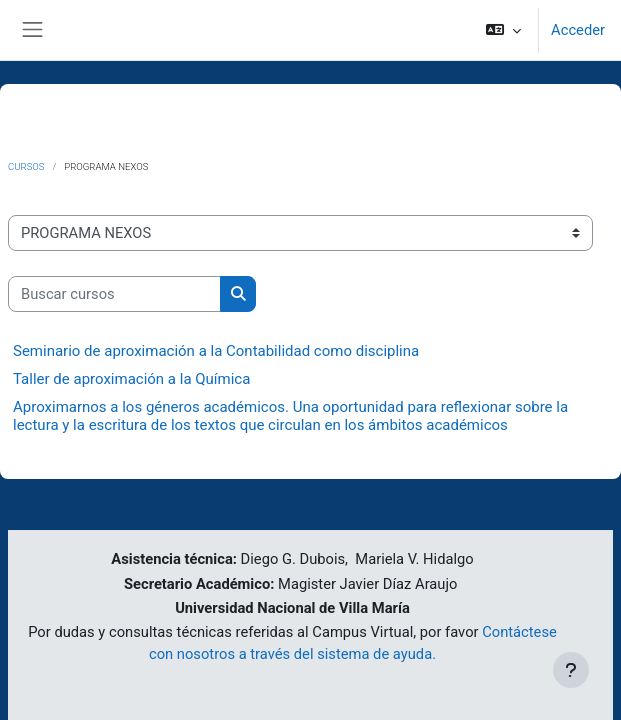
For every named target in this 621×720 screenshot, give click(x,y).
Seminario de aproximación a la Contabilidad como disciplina (216, 351)
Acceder (578, 30)
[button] (503, 30)
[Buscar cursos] (114, 294)
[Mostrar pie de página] (571, 670)
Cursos (26, 166)
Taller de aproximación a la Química (131, 379)
